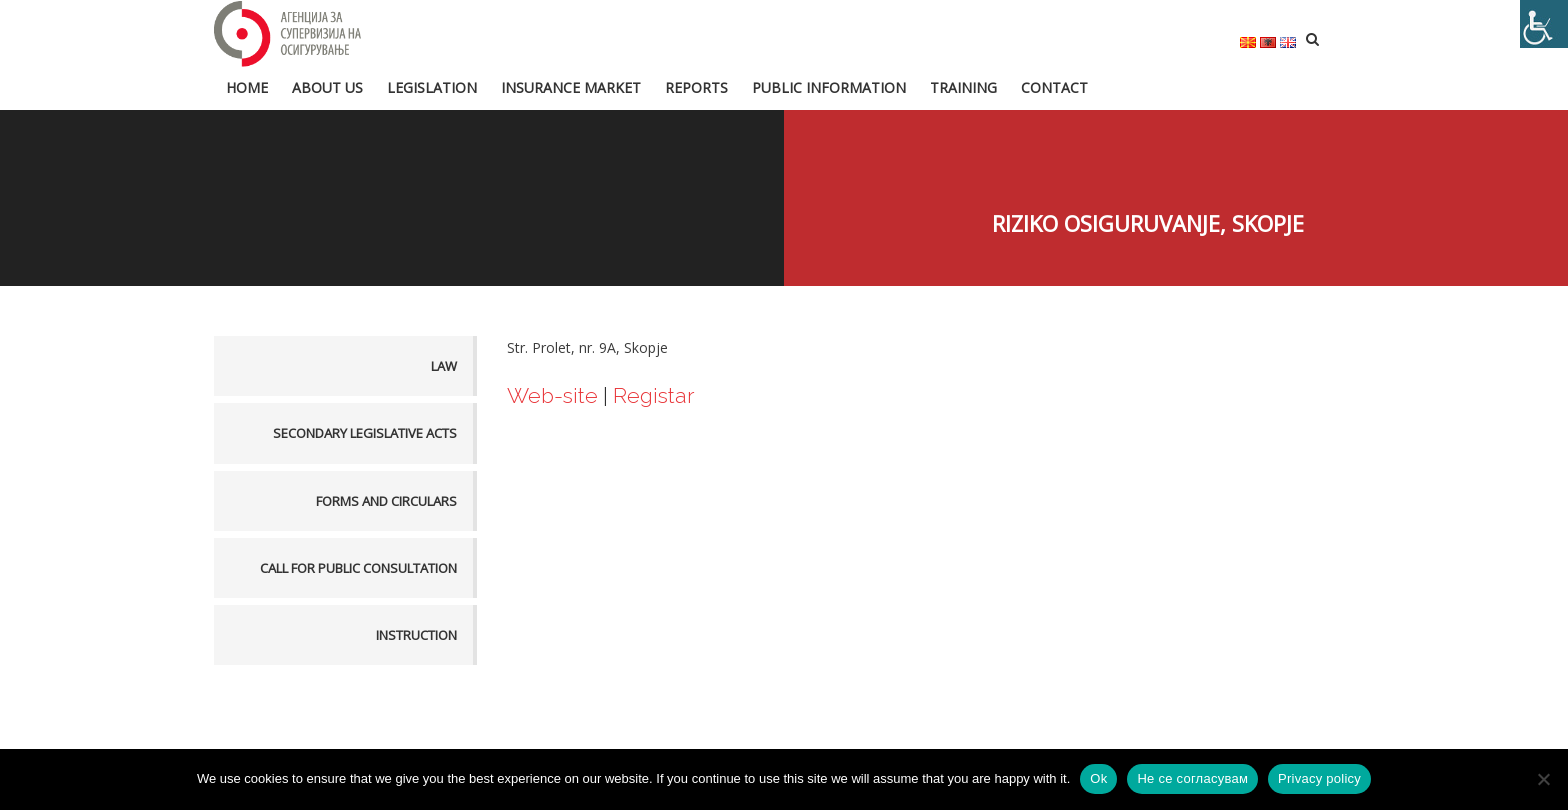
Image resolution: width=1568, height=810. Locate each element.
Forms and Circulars (386, 500)
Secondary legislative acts (365, 433)
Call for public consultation (358, 567)
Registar (656, 394)
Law (444, 366)
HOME (247, 86)
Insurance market (571, 86)
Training (963, 86)
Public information (829, 86)
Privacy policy (1319, 778)
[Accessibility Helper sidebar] (1544, 24)
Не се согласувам (1192, 778)
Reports (696, 86)
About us (327, 86)
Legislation (432, 86)
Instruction (416, 634)
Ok (1098, 778)
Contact (1054, 86)
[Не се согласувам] (1543, 779)
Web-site (555, 394)
